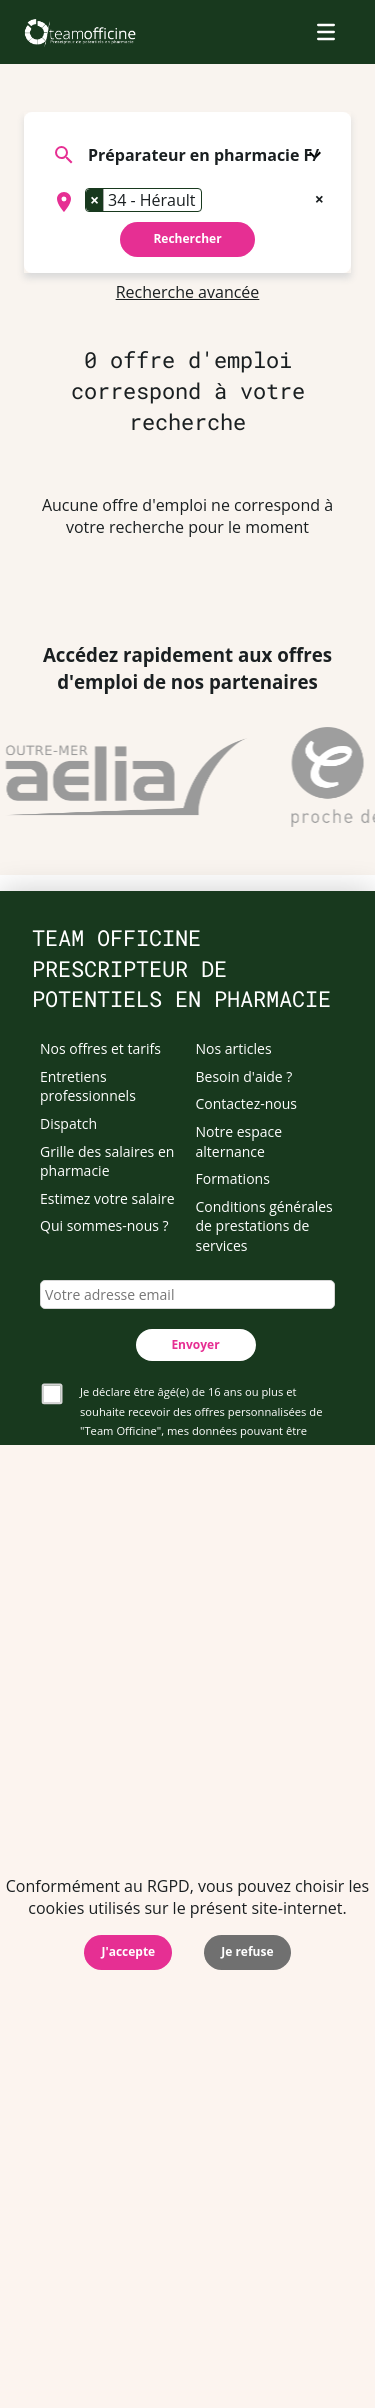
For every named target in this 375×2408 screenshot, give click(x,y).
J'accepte (128, 1951)
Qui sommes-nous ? (104, 1225)
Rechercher (187, 238)
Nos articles (234, 1048)
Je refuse (247, 1951)
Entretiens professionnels (88, 1086)
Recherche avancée (188, 292)
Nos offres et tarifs (100, 1048)
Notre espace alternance (239, 1141)
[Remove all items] (319, 197)
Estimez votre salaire (107, 1198)
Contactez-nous (247, 1103)
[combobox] (187, 202)
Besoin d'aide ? (244, 1076)
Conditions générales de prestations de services (264, 1226)
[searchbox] (213, 202)
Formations (233, 1178)
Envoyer (195, 1344)
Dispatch (68, 1123)
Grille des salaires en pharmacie (107, 1161)
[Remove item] (95, 200)
